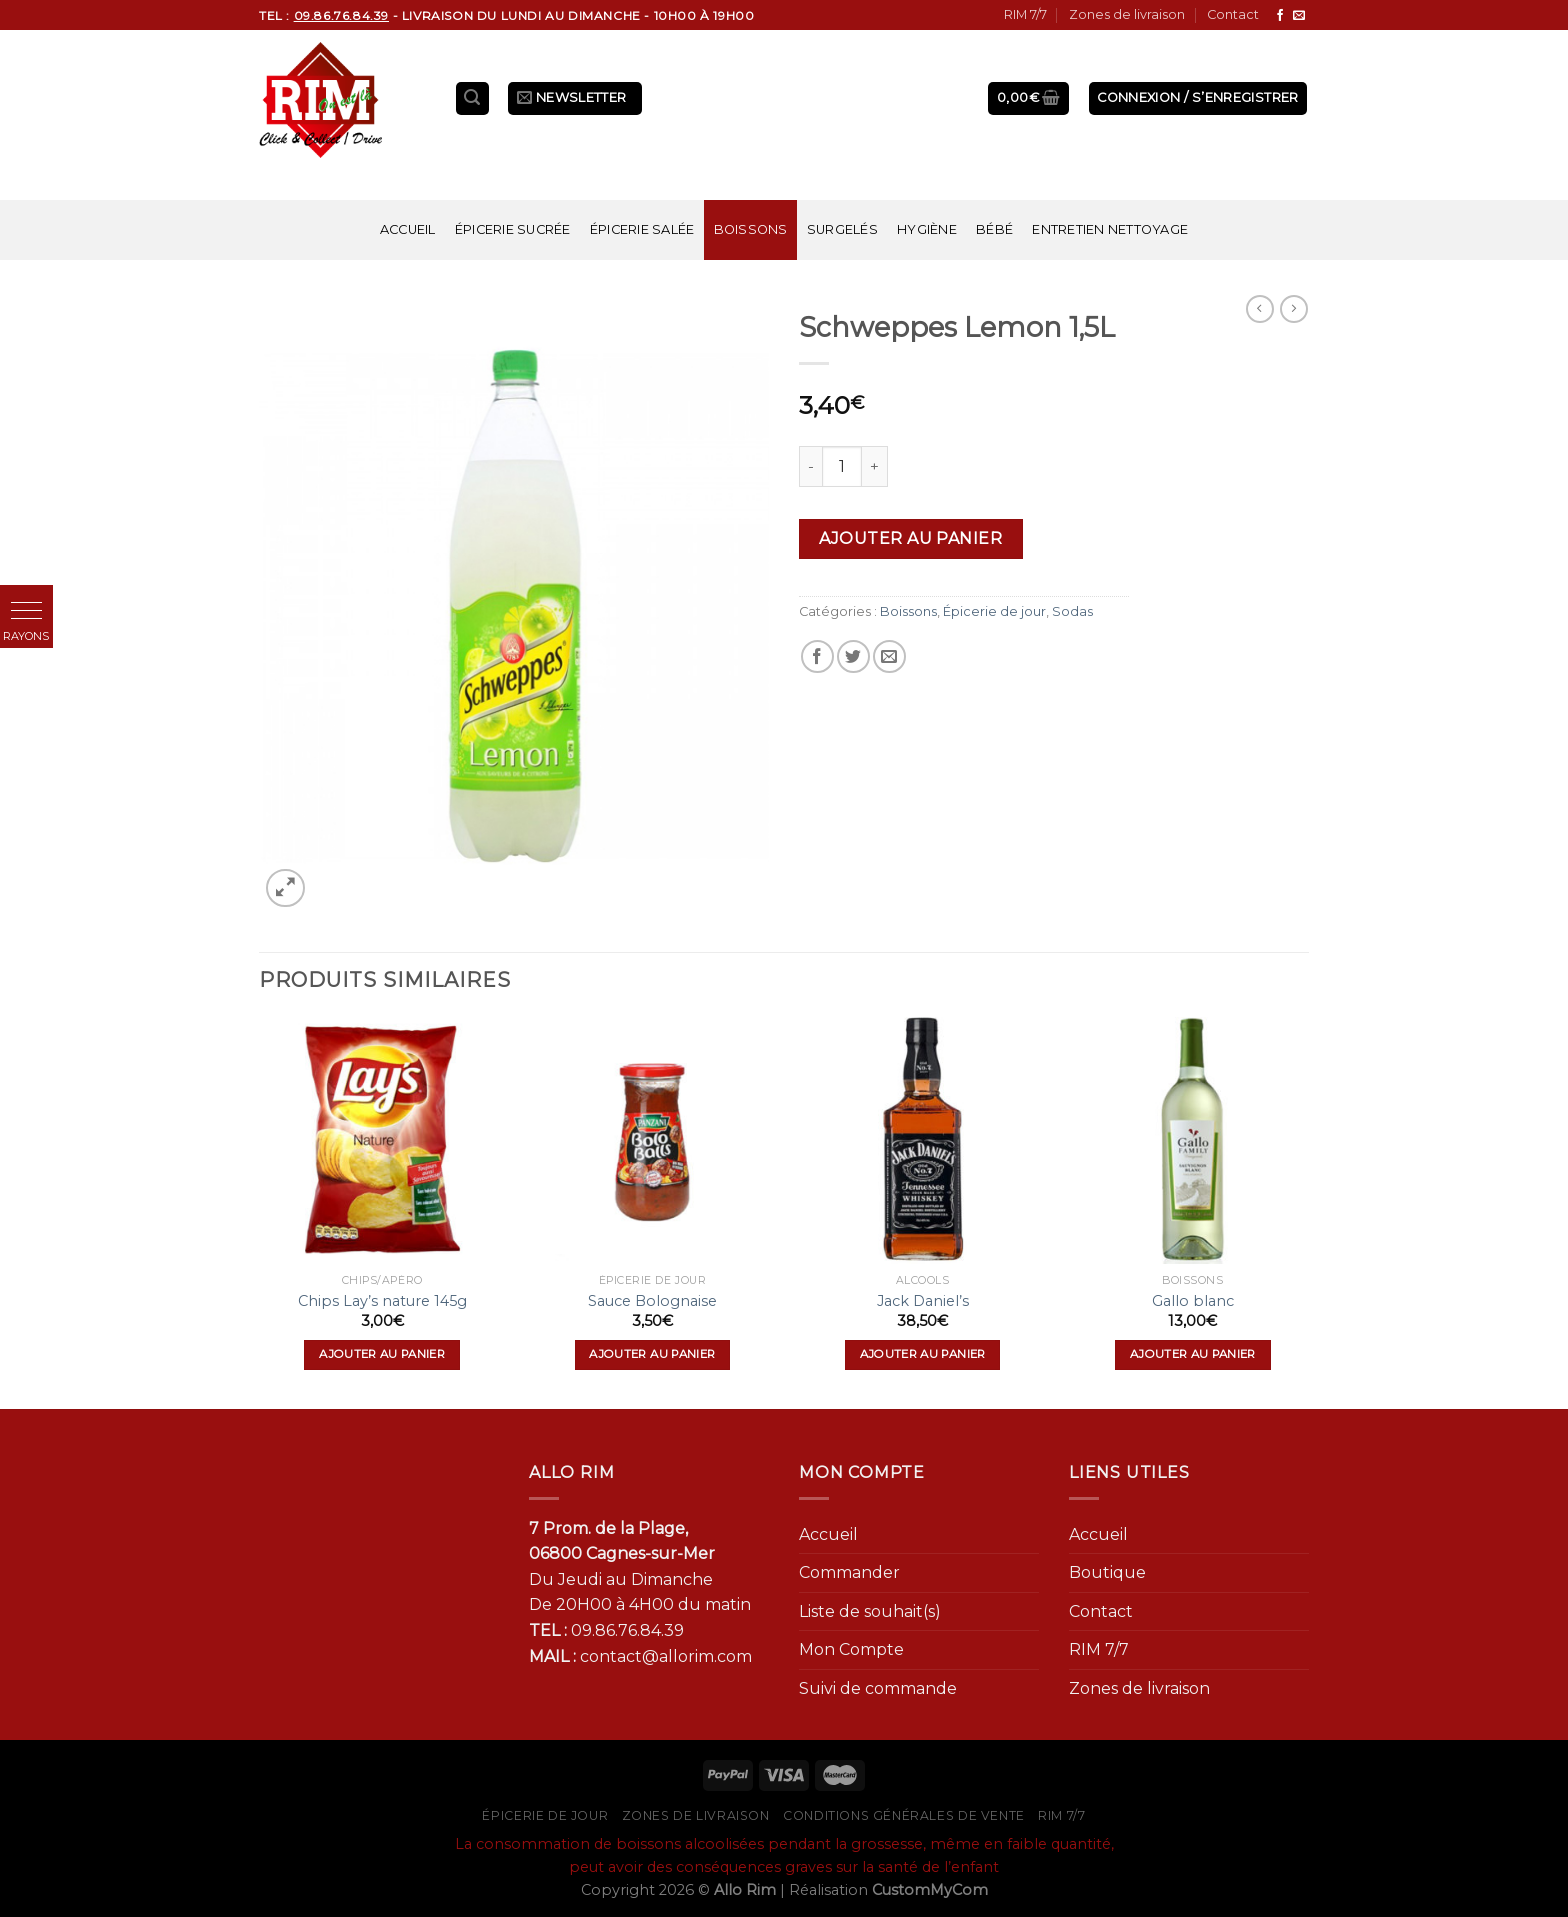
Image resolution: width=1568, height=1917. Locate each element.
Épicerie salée (642, 229)
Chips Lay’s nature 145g (382, 1301)
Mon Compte (851, 1649)
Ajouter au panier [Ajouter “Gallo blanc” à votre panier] (1193, 1354)
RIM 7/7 (1025, 14)
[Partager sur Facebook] (817, 656)
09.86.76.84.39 (627, 1630)
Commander (849, 1572)
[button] (26, 611)
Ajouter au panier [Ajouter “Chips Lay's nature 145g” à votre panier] (382, 1354)
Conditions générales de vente (904, 1815)
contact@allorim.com (666, 1656)
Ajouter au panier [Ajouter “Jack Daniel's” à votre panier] (923, 1354)
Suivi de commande (878, 1688)
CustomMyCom (930, 1890)
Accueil (408, 229)
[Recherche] (473, 98)
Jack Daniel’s (923, 1301)
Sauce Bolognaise (652, 1301)
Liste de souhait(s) (870, 1611)
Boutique (1107, 1572)
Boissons (751, 229)
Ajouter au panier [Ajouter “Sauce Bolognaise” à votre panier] (652, 1354)
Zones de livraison (1127, 14)
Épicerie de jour (994, 611)
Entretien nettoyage (1110, 229)
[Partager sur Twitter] (853, 656)
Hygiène (927, 229)
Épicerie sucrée (513, 229)
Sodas (1072, 611)
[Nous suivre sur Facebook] (1280, 16)
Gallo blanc (1193, 1301)
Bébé (994, 229)
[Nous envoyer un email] (1299, 16)
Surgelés (842, 229)
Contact (1233, 14)
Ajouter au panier (910, 538)
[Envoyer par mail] (889, 656)
